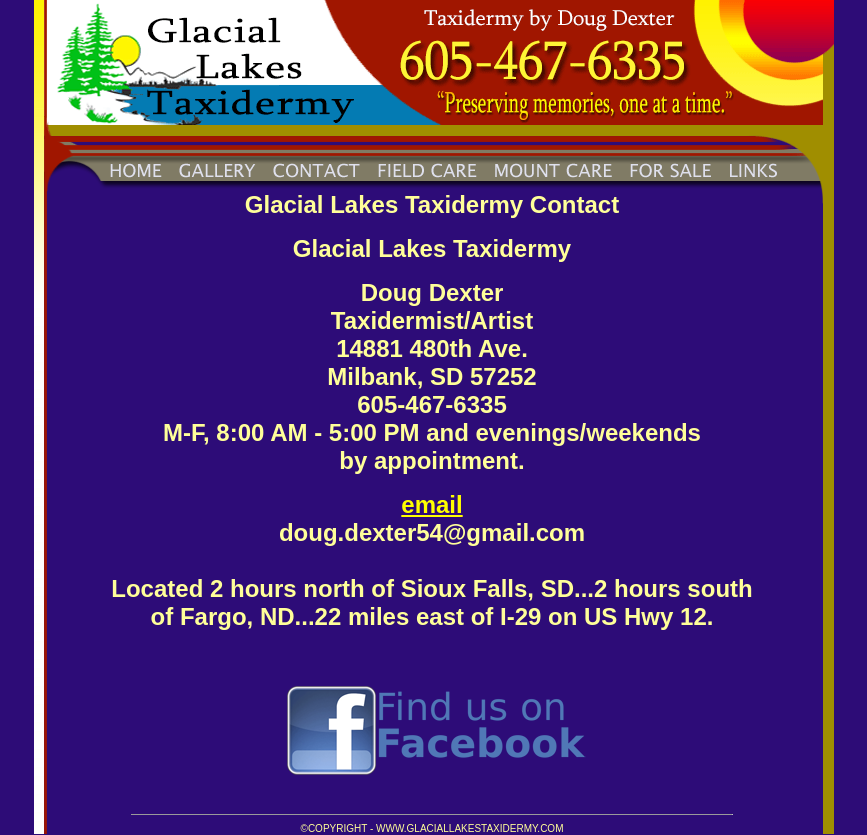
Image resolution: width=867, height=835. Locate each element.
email (431, 504)
